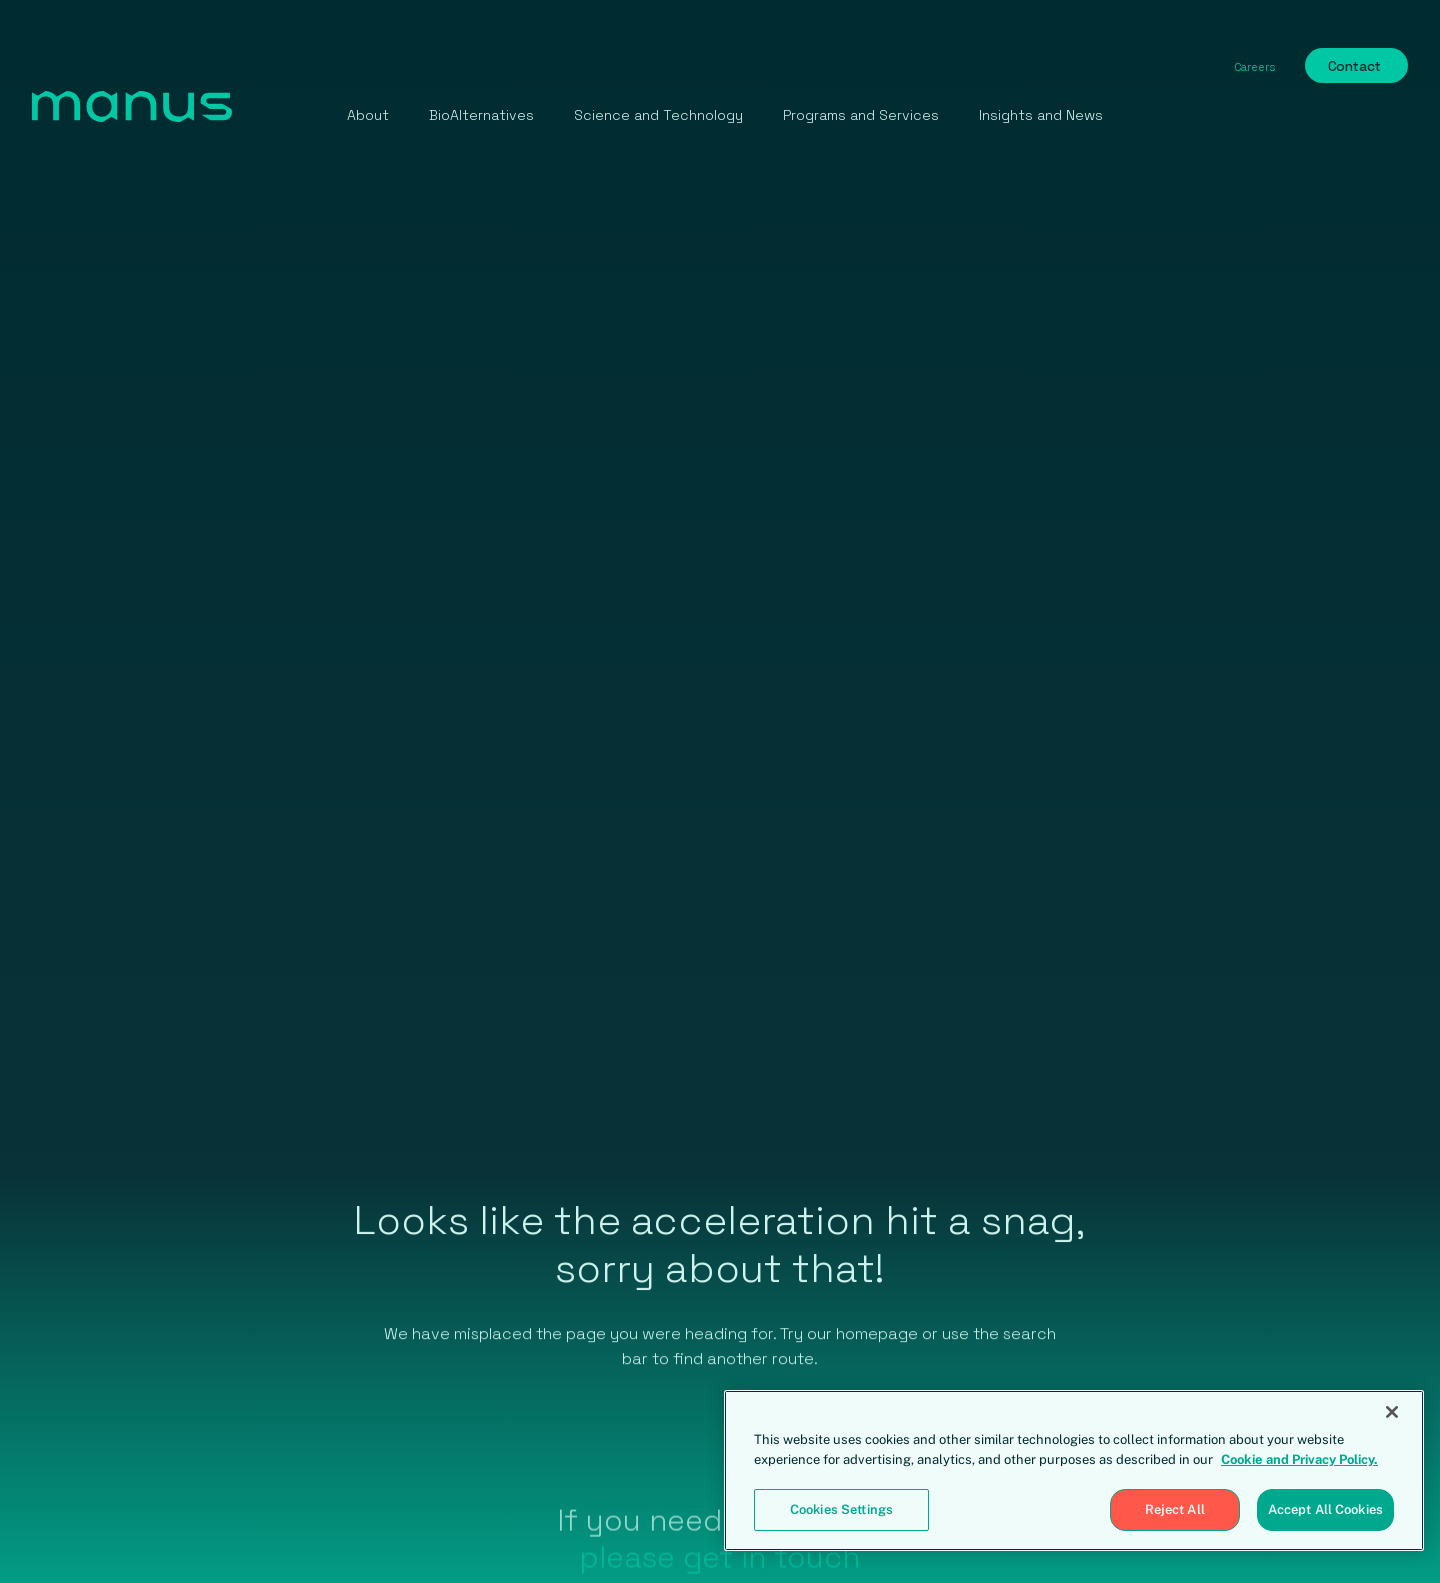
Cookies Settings (841, 1509)
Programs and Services (861, 115)
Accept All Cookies (1325, 1509)
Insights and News (1041, 115)
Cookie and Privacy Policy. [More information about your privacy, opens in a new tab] (1299, 1459)
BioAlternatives (481, 115)
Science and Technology (658, 115)
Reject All (1175, 1509)
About (368, 115)
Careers (1254, 67)
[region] (1074, 1470)
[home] (132, 108)
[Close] (1392, 1412)
